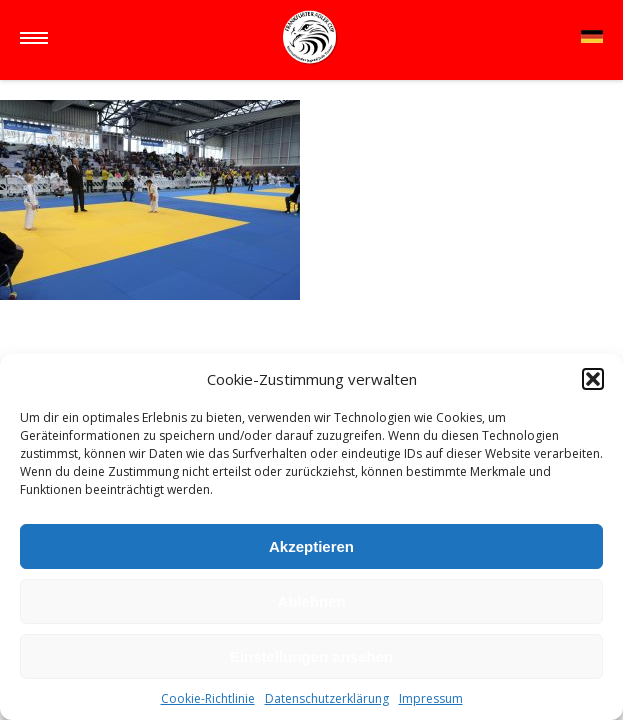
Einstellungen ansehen (311, 656)
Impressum (431, 698)
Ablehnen (311, 601)
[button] (593, 379)
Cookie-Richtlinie (208, 698)
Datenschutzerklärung (327, 698)
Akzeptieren (311, 546)
